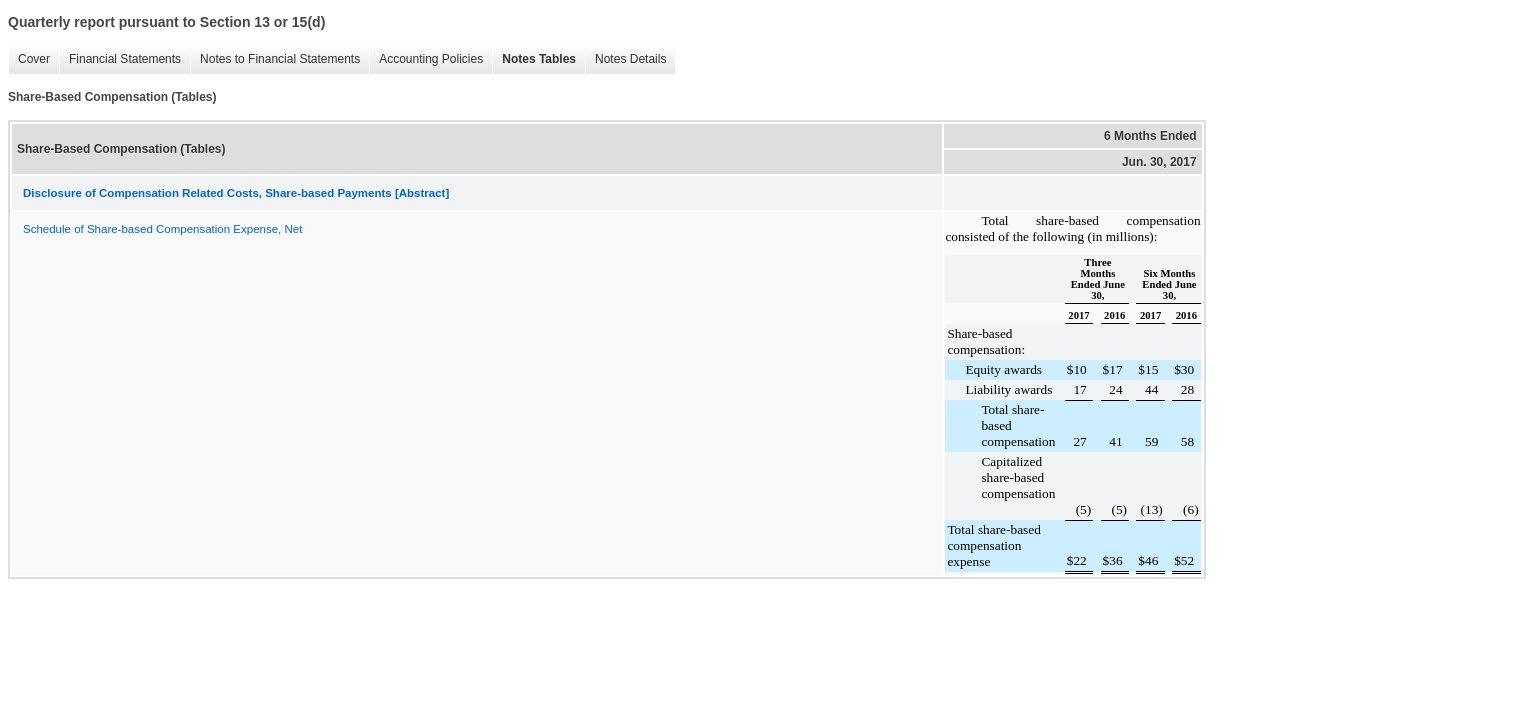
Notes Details (630, 59)
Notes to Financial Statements (280, 59)
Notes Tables (539, 59)
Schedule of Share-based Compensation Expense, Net (162, 229)
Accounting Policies (431, 59)
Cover (34, 59)
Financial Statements (125, 59)
